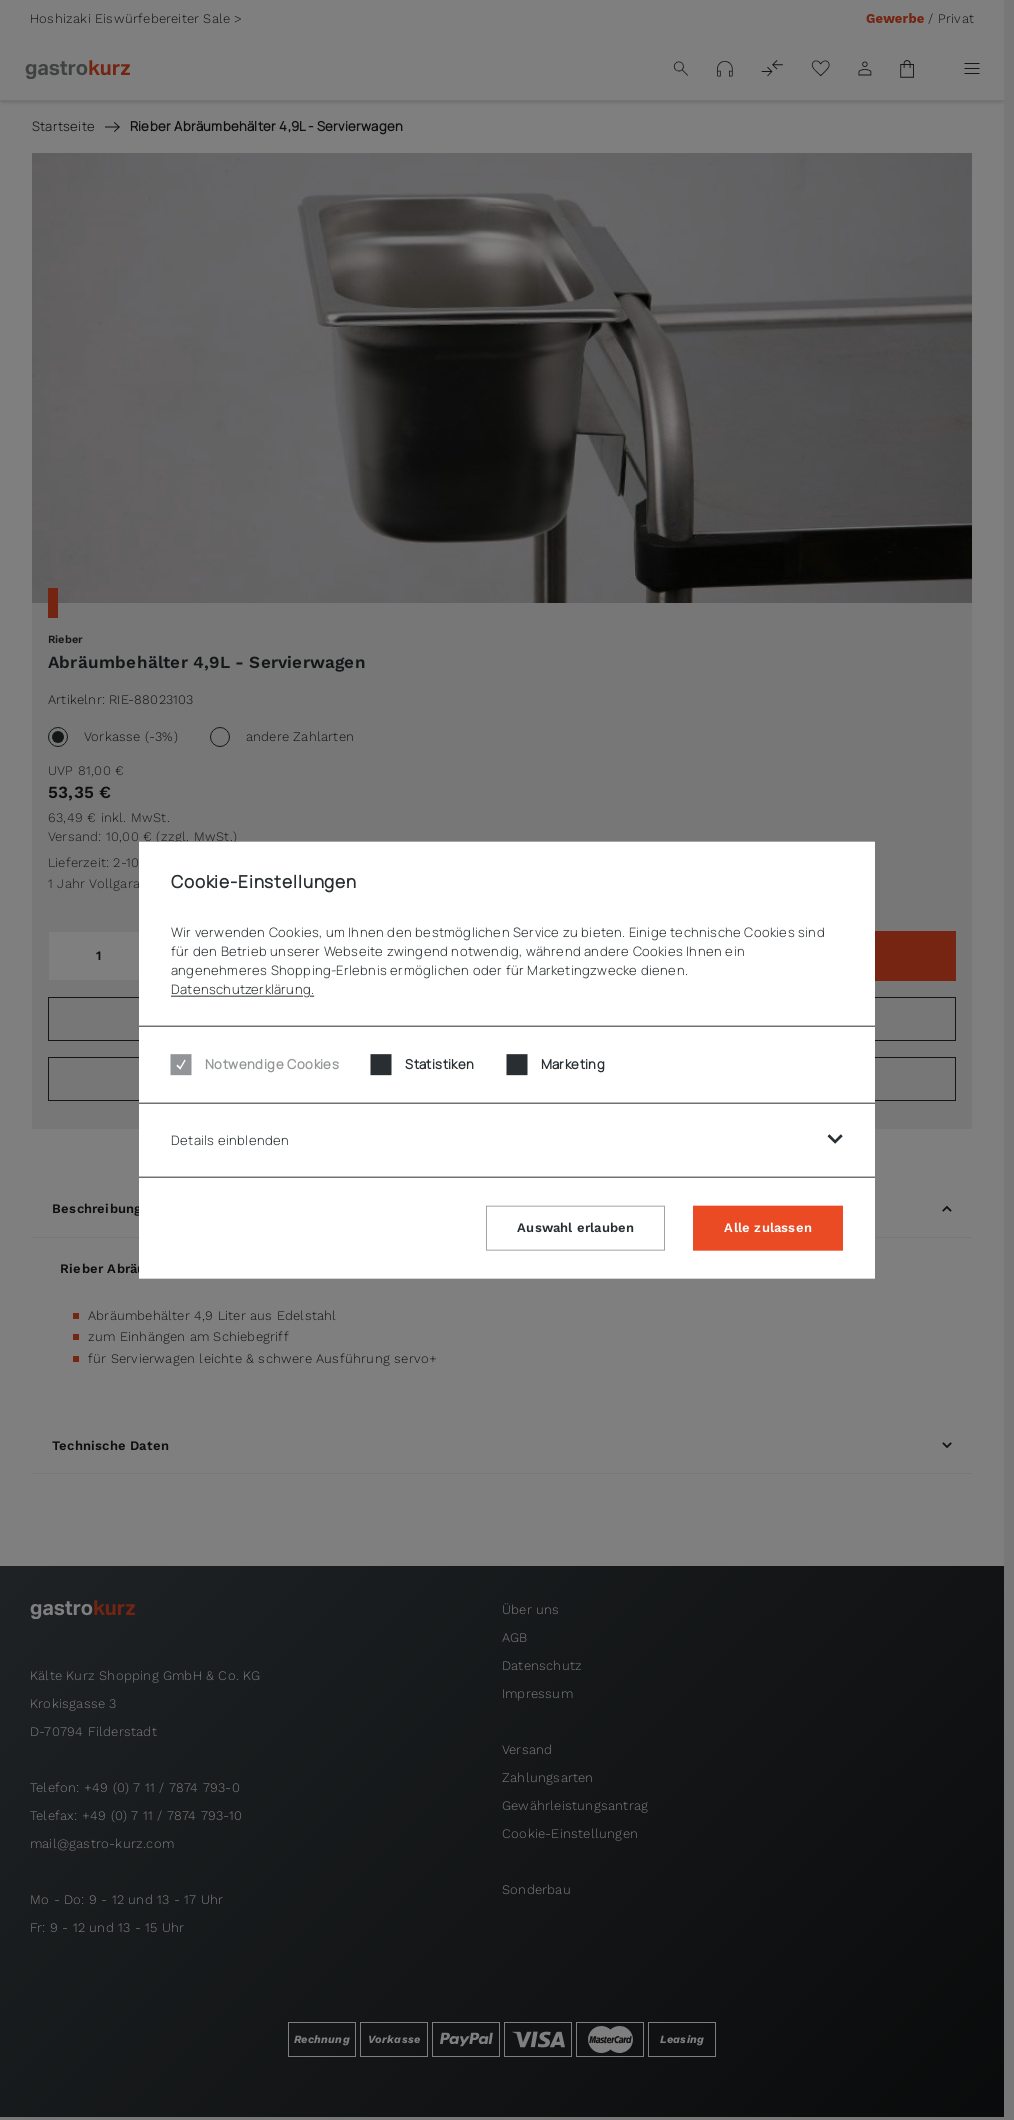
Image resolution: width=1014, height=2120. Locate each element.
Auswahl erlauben (575, 1226)
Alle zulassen (768, 1226)
